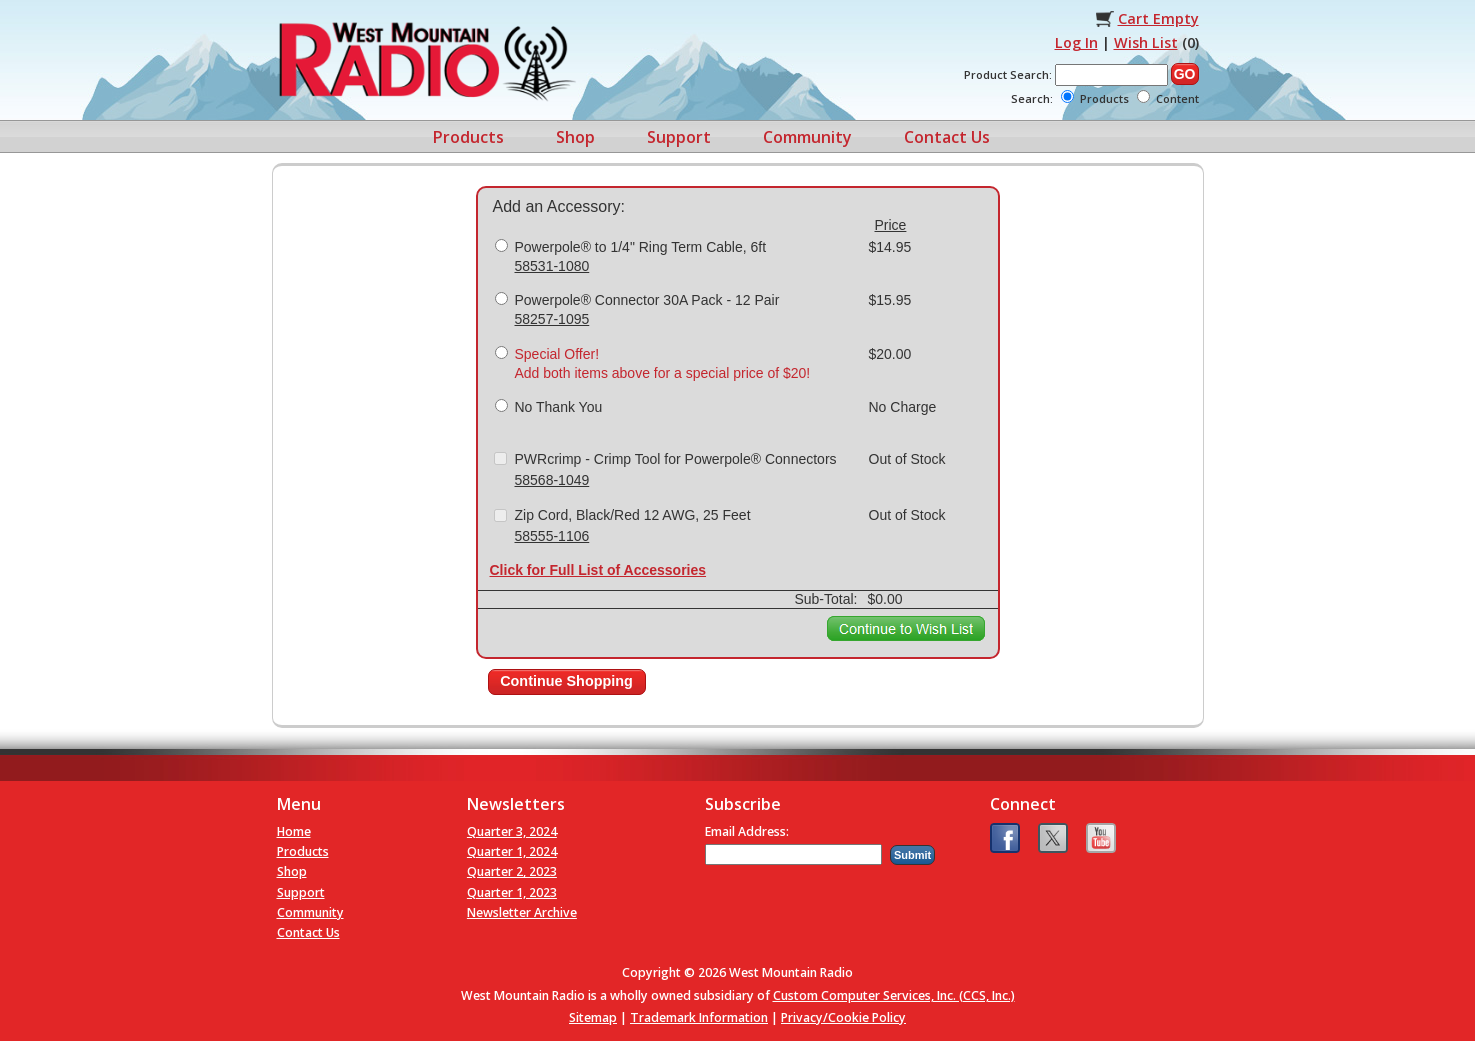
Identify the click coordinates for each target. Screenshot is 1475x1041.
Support (679, 137)
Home (294, 831)
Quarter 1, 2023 (512, 892)
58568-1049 (552, 480)
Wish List (1146, 42)
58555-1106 (552, 536)
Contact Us (947, 137)
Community (807, 137)
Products (468, 137)
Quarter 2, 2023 (512, 871)
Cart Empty (1158, 18)
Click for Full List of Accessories (598, 570)
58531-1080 (552, 266)
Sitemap (593, 1017)
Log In (1076, 42)
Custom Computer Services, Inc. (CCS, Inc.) (894, 995)
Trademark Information (699, 1017)
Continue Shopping (566, 681)
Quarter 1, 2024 (512, 851)
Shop (575, 137)
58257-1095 (552, 319)
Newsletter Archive (522, 912)
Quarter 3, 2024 (512, 831)
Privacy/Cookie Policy (843, 1017)
